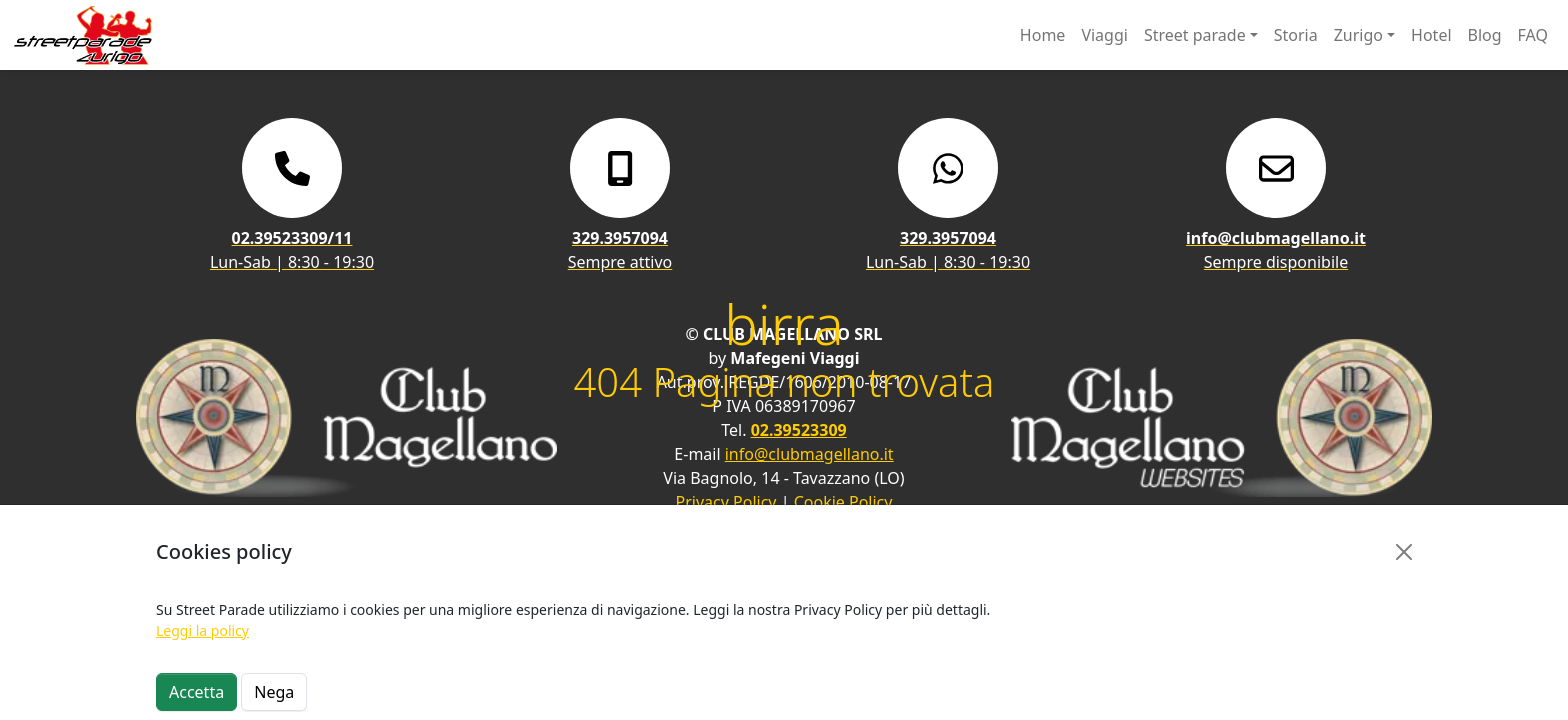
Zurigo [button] (1358, 35)
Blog (1485, 35)
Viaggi (1104, 35)
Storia (1296, 35)
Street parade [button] (1195, 35)
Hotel (1431, 35)
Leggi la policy (202, 630)
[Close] (1404, 552)
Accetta (196, 692)
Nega (274, 692)
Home (1043, 35)
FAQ (1533, 35)
